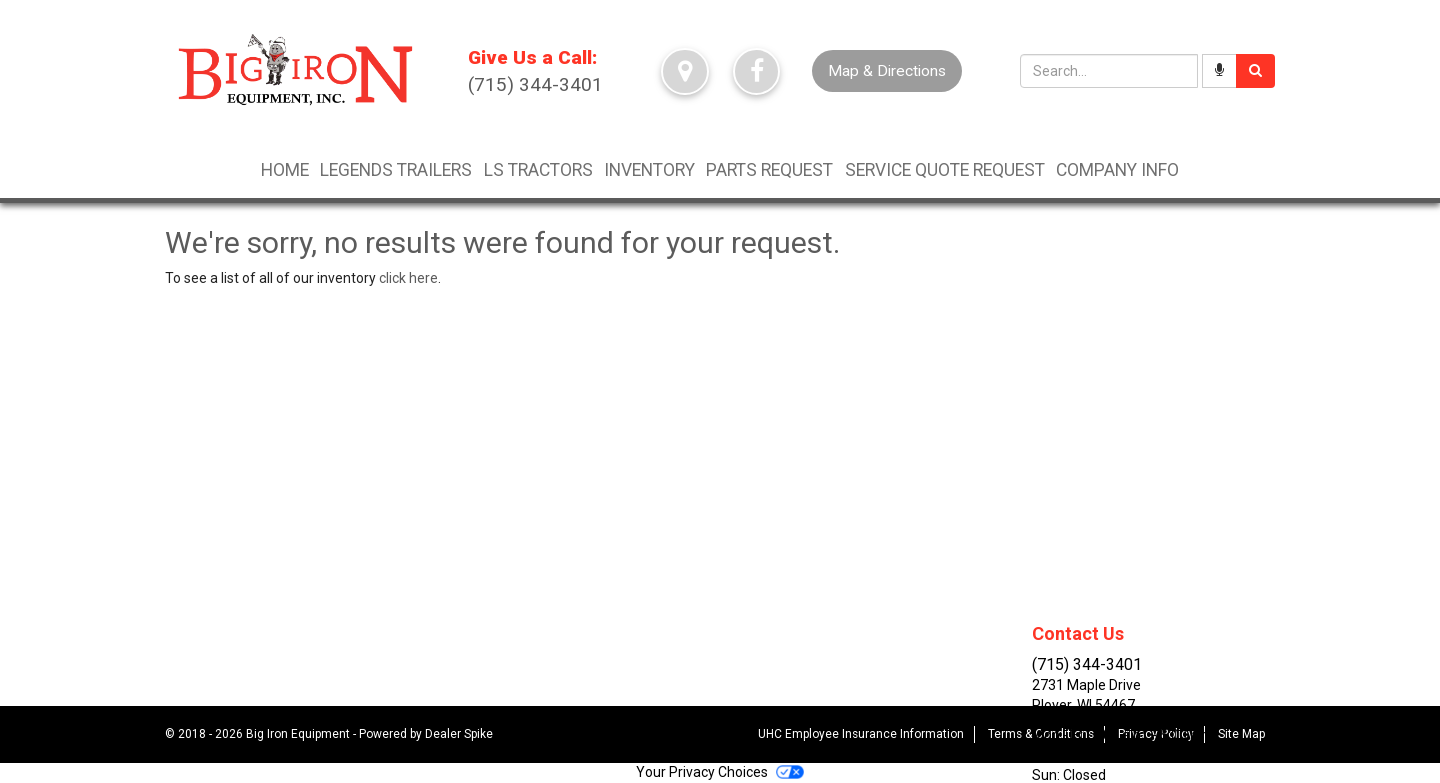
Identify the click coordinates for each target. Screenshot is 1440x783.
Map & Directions (887, 71)
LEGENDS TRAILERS (396, 170)
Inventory (649, 170)
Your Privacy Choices (720, 772)
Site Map (1241, 734)
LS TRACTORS (538, 170)
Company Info (1117, 170)
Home (285, 170)
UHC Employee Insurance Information (861, 734)
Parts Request (769, 170)
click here (408, 278)
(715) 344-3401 (535, 70)
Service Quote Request (945, 170)
